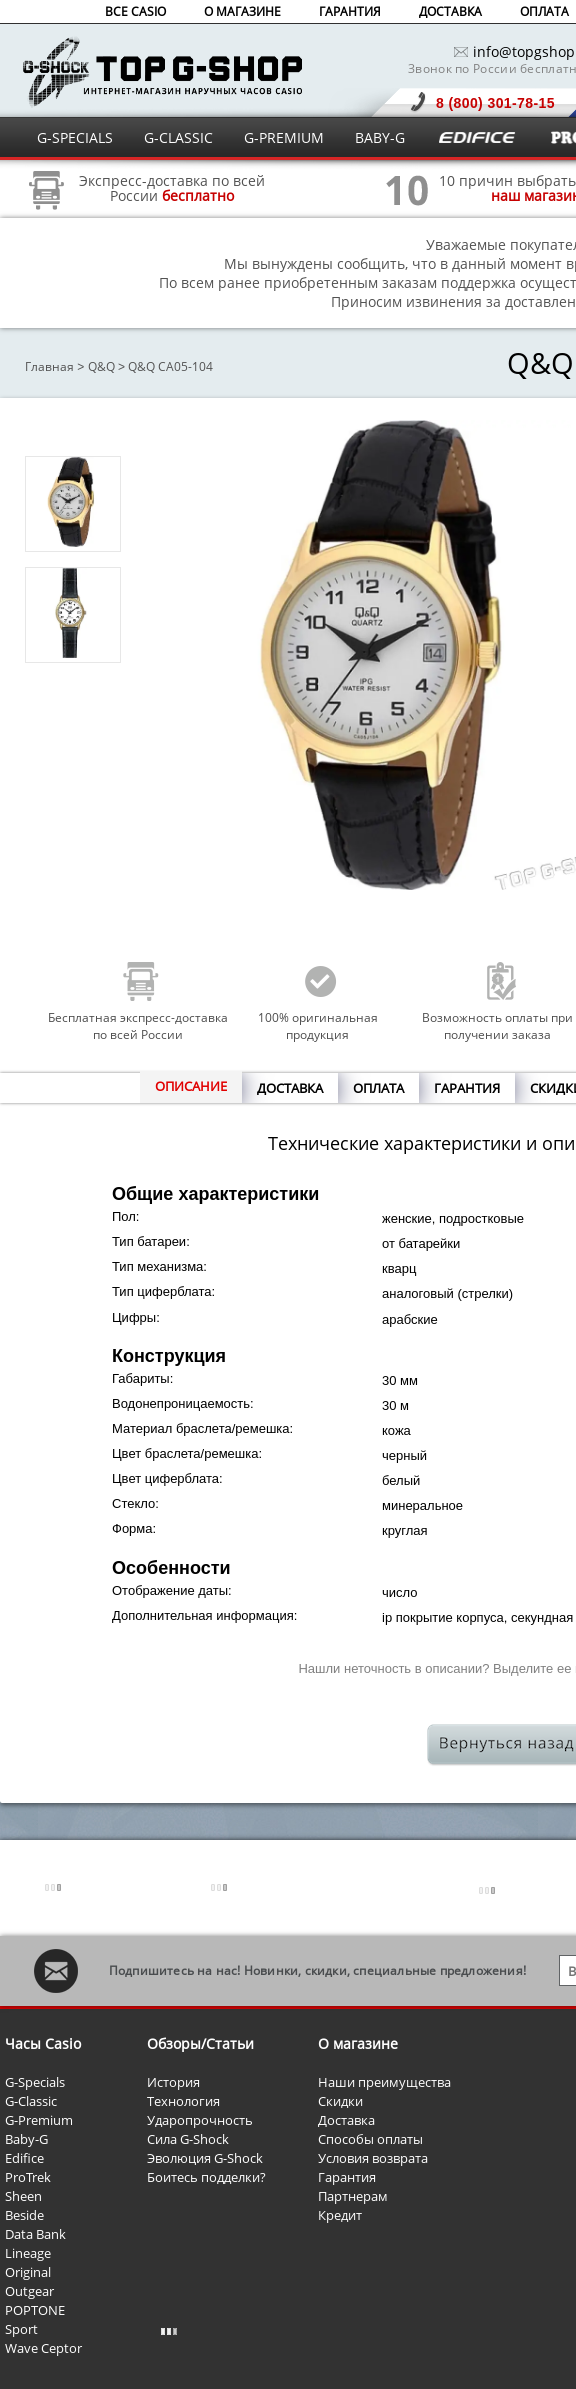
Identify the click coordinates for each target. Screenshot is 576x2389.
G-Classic (31, 2101)
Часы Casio (43, 2043)
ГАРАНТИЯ (350, 11)
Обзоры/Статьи (200, 2043)
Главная (49, 366)
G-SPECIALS (75, 137)
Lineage (28, 2253)
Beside (24, 2215)
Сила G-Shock (188, 2139)
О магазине (358, 2043)
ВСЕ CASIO (135, 11)
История (173, 2082)
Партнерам (353, 2196)
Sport (21, 2329)
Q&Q (101, 366)
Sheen (23, 2196)
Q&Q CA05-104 (170, 366)
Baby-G (26, 2139)
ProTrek (28, 2177)
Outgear (29, 2291)
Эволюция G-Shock (205, 2158)
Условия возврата (373, 2158)
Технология (183, 2101)
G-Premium (39, 2120)
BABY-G (380, 137)
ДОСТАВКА (450, 11)
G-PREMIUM (284, 137)
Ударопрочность (200, 2120)
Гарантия (347, 2177)
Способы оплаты (370, 2139)
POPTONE (35, 2310)
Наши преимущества (384, 2082)
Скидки (340, 2101)
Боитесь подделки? (206, 2177)
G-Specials (35, 2082)
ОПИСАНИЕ (191, 1086)
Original (28, 2272)
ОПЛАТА (544, 11)
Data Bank (35, 2234)
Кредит (340, 2215)
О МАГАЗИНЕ (242, 11)
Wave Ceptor (43, 2348)
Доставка (346, 2120)
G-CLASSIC (178, 137)
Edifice (24, 2158)
